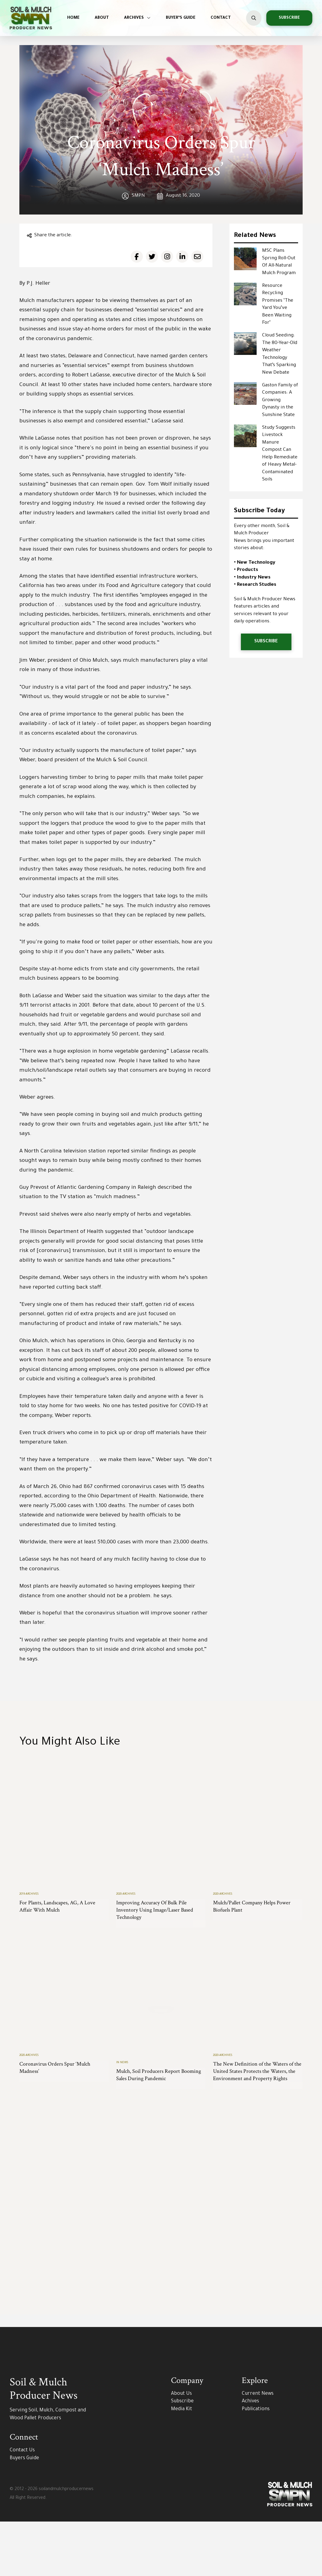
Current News (258, 2448)
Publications (256, 2463)
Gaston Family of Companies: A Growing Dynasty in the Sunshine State (280, 400)
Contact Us (22, 2505)
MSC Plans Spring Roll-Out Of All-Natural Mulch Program (279, 262)
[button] (253, 18)
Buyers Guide (24, 2512)
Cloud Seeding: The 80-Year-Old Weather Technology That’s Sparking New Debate (279, 354)
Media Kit (181, 2463)
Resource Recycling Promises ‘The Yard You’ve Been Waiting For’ (277, 304)
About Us (181, 2448)
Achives (250, 2456)
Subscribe (182, 2456)
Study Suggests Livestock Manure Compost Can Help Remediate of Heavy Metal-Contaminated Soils (279, 454)
